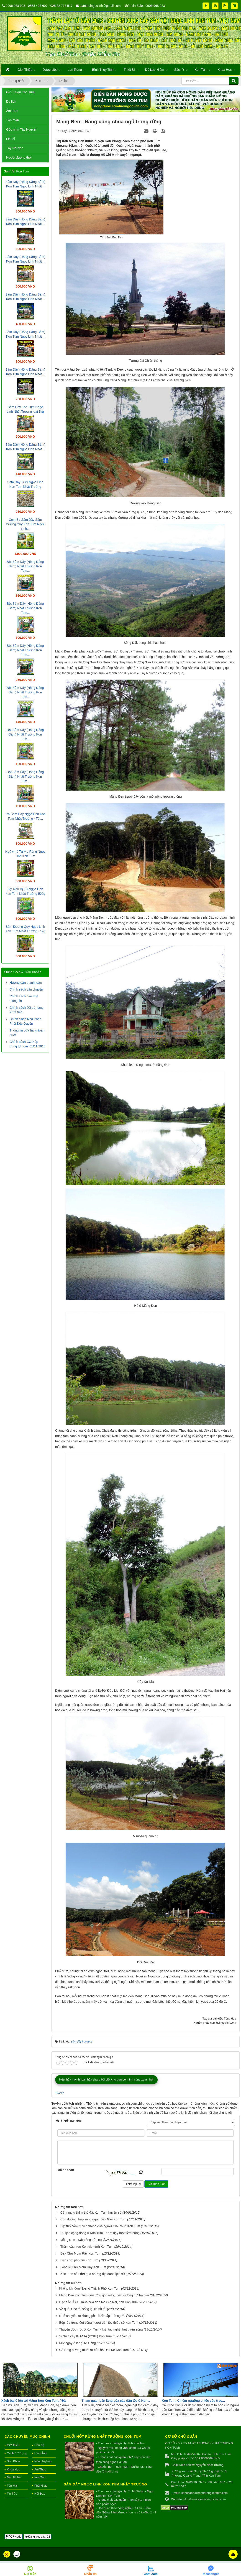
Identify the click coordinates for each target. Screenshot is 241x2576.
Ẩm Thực (40, 2469)
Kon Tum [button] (202, 71)
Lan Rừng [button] (76, 71)
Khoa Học (13, 2469)
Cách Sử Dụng (17, 2453)
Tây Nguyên (14, 148)
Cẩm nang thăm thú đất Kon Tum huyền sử (91, 2212)
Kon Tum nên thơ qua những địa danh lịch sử (92, 2274)
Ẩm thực (12, 111)
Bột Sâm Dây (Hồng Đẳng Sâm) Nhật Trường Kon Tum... (25, 566)
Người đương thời (19, 157)
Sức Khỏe (13, 2461)
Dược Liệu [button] (52, 71)
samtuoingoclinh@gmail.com (100, 6)
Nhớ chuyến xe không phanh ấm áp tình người (92, 2316)
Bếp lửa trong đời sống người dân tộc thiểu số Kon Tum (98, 2322)
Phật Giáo (41, 2485)
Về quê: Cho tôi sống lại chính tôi (82, 2309)
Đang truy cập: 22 (37, 2536)
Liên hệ (39, 2445)
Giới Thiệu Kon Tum (20, 92)
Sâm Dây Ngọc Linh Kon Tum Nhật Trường (105, 2484)
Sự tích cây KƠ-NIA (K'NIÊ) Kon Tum (85, 2336)
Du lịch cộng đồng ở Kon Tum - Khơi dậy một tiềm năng (100, 2233)
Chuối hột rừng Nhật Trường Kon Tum (102, 2436)
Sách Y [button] (181, 71)
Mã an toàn (65, 2170)
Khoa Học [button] (226, 71)
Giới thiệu (13, 2445)
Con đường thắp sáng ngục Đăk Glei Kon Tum (93, 2219)
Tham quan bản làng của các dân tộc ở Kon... (116, 2400)
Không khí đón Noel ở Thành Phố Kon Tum (89, 2288)
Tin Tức (12, 2493)
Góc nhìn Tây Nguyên (21, 129)
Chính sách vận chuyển (26, 989)
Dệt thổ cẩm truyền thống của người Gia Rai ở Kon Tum (100, 2226)
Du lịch (11, 101)
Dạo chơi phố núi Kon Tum (79, 2260)
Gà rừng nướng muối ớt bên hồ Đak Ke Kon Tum (94, 2350)
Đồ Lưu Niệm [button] (156, 71)
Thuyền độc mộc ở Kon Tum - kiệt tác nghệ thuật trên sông (101, 2329)
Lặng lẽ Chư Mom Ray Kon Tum (83, 2267)
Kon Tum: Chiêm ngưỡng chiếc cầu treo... (193, 2400)
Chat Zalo (151, 2574)
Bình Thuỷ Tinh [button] (104, 71)
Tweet (59, 2093)
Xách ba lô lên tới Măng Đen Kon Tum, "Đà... (34, 2400)
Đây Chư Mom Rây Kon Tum (80, 2253)
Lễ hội (10, 139)
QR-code (13, 2536)
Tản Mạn (12, 2485)
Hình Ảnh (40, 2453)
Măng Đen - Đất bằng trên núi (81, 2240)
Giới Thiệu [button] (27, 71)
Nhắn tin (90, 2574)
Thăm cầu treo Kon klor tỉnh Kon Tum (86, 2246)
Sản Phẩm (14, 2477)
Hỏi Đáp (39, 2493)
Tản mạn (12, 120)
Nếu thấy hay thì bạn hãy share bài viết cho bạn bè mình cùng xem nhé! (106, 2079)
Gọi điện (30, 2574)
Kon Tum (40, 2477)
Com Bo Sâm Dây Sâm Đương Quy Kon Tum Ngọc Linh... (25, 524)
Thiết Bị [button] (131, 71)
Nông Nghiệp (43, 2461)
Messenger (211, 2574)
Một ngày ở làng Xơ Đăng (77, 2343)
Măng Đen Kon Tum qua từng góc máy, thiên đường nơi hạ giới (104, 2295)
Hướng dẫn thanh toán (26, 982)
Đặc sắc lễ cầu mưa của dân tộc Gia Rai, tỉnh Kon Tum (98, 2302)
